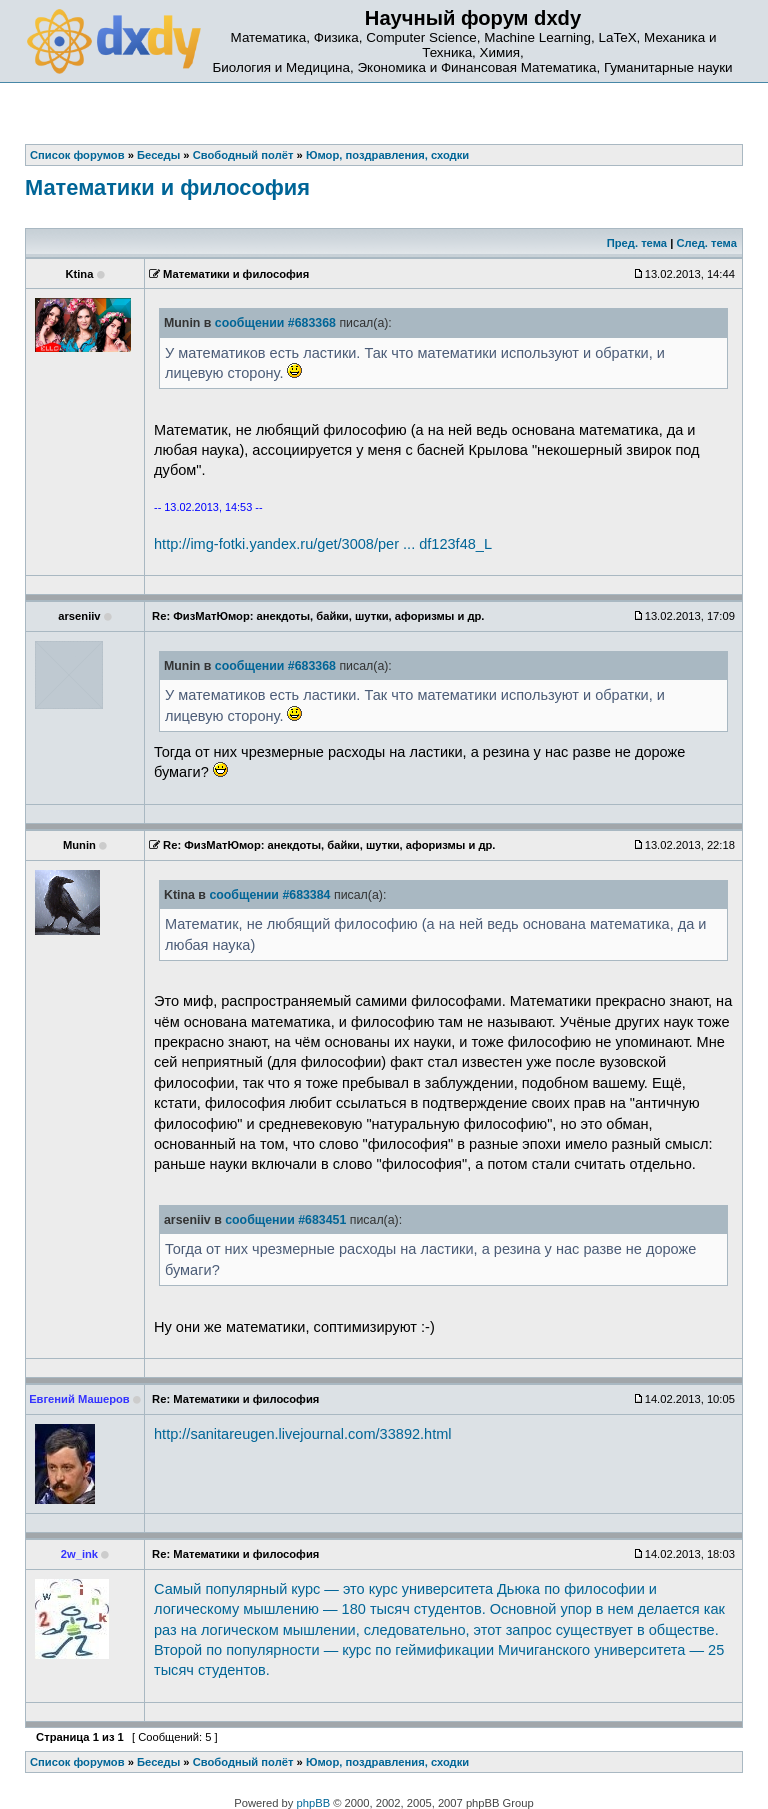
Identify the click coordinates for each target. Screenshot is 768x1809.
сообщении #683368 (275, 323)
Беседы (158, 1762)
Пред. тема (637, 243)
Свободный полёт (243, 1762)
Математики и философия (167, 187)
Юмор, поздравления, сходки (387, 1762)
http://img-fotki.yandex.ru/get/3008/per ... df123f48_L (323, 544)
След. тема (706, 243)
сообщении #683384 (269, 895)
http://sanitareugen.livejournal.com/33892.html (303, 1434)
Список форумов (77, 1762)
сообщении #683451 (285, 1220)
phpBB (314, 1803)
